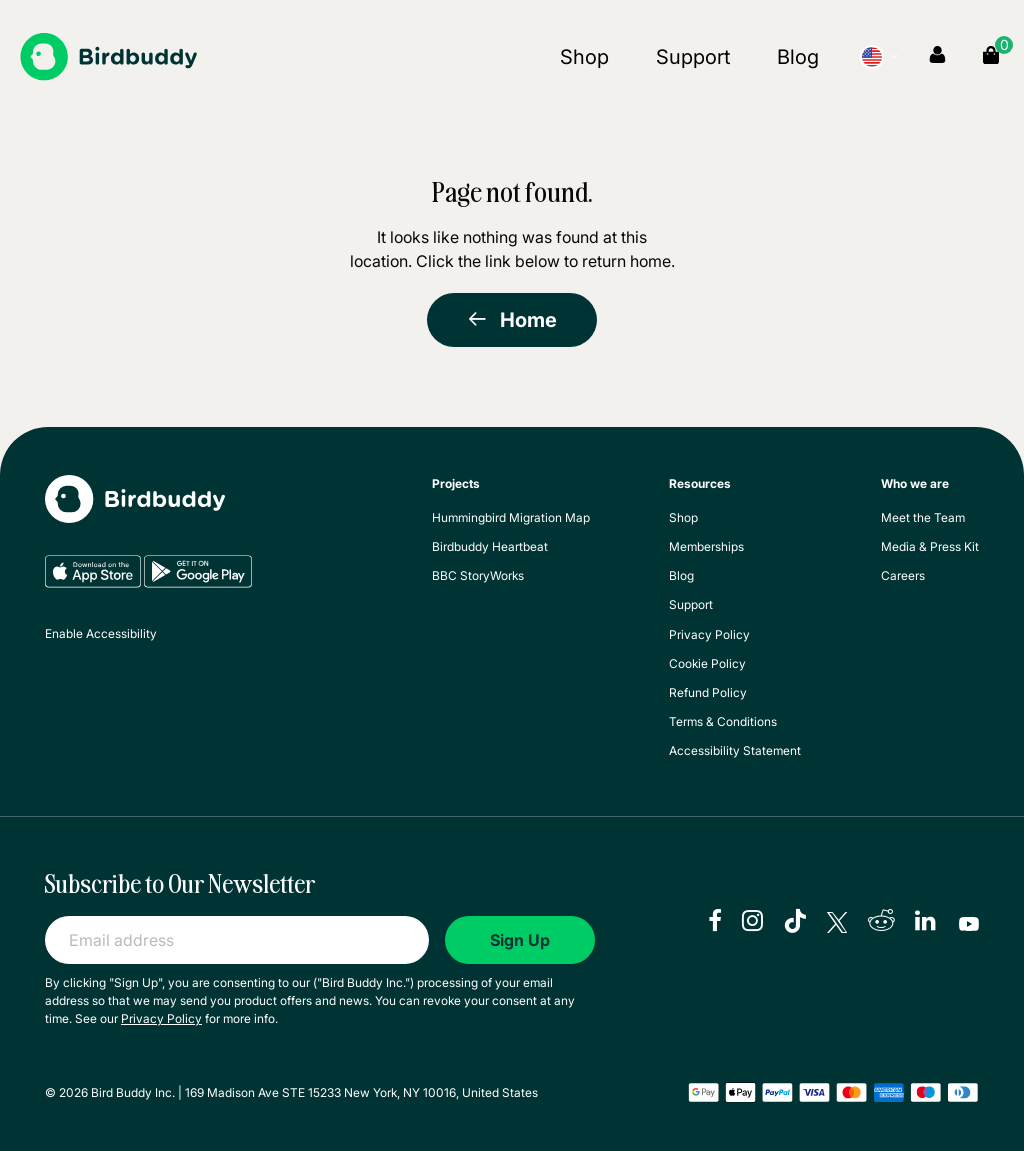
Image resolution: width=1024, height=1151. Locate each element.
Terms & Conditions (723, 721)
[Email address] (237, 940)
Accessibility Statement (735, 750)
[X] (837, 923)
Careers (903, 575)
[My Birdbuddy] (135, 513)
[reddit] (881, 923)
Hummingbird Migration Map (511, 517)
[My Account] (937, 56)
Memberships (706, 546)
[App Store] (94, 583)
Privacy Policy (709, 634)
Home (512, 320)
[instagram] (752, 923)
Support (693, 57)
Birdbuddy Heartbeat (490, 546)
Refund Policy (708, 692)
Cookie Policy (707, 663)
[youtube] (969, 923)
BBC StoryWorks (478, 575)
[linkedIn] (927, 923)
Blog (798, 57)
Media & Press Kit (930, 546)
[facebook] (715, 923)
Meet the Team (923, 517)
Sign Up (520, 940)
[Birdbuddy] (108, 56)
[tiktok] (795, 923)
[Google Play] (198, 583)
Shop (584, 57)
